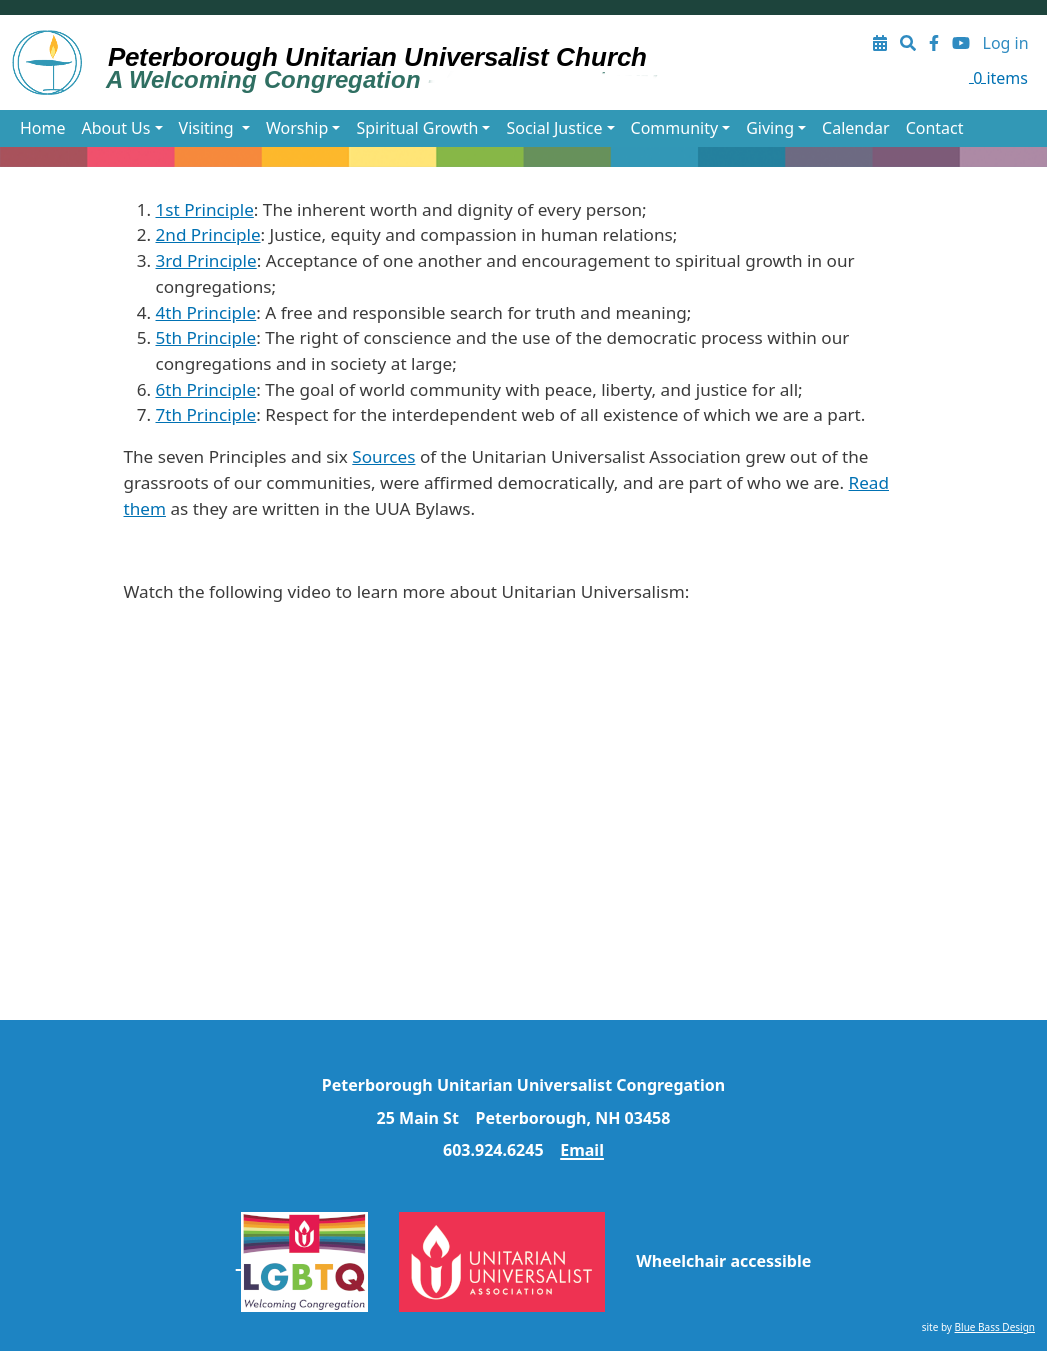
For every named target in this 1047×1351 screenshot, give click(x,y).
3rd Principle (206, 260)
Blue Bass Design (995, 1327)
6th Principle (206, 389)
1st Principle (205, 209)
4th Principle (206, 312)
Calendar (856, 128)
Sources (383, 456)
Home (43, 128)
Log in (1006, 43)
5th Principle (206, 337)
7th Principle (206, 414)
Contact (935, 128)
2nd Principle (208, 234)
